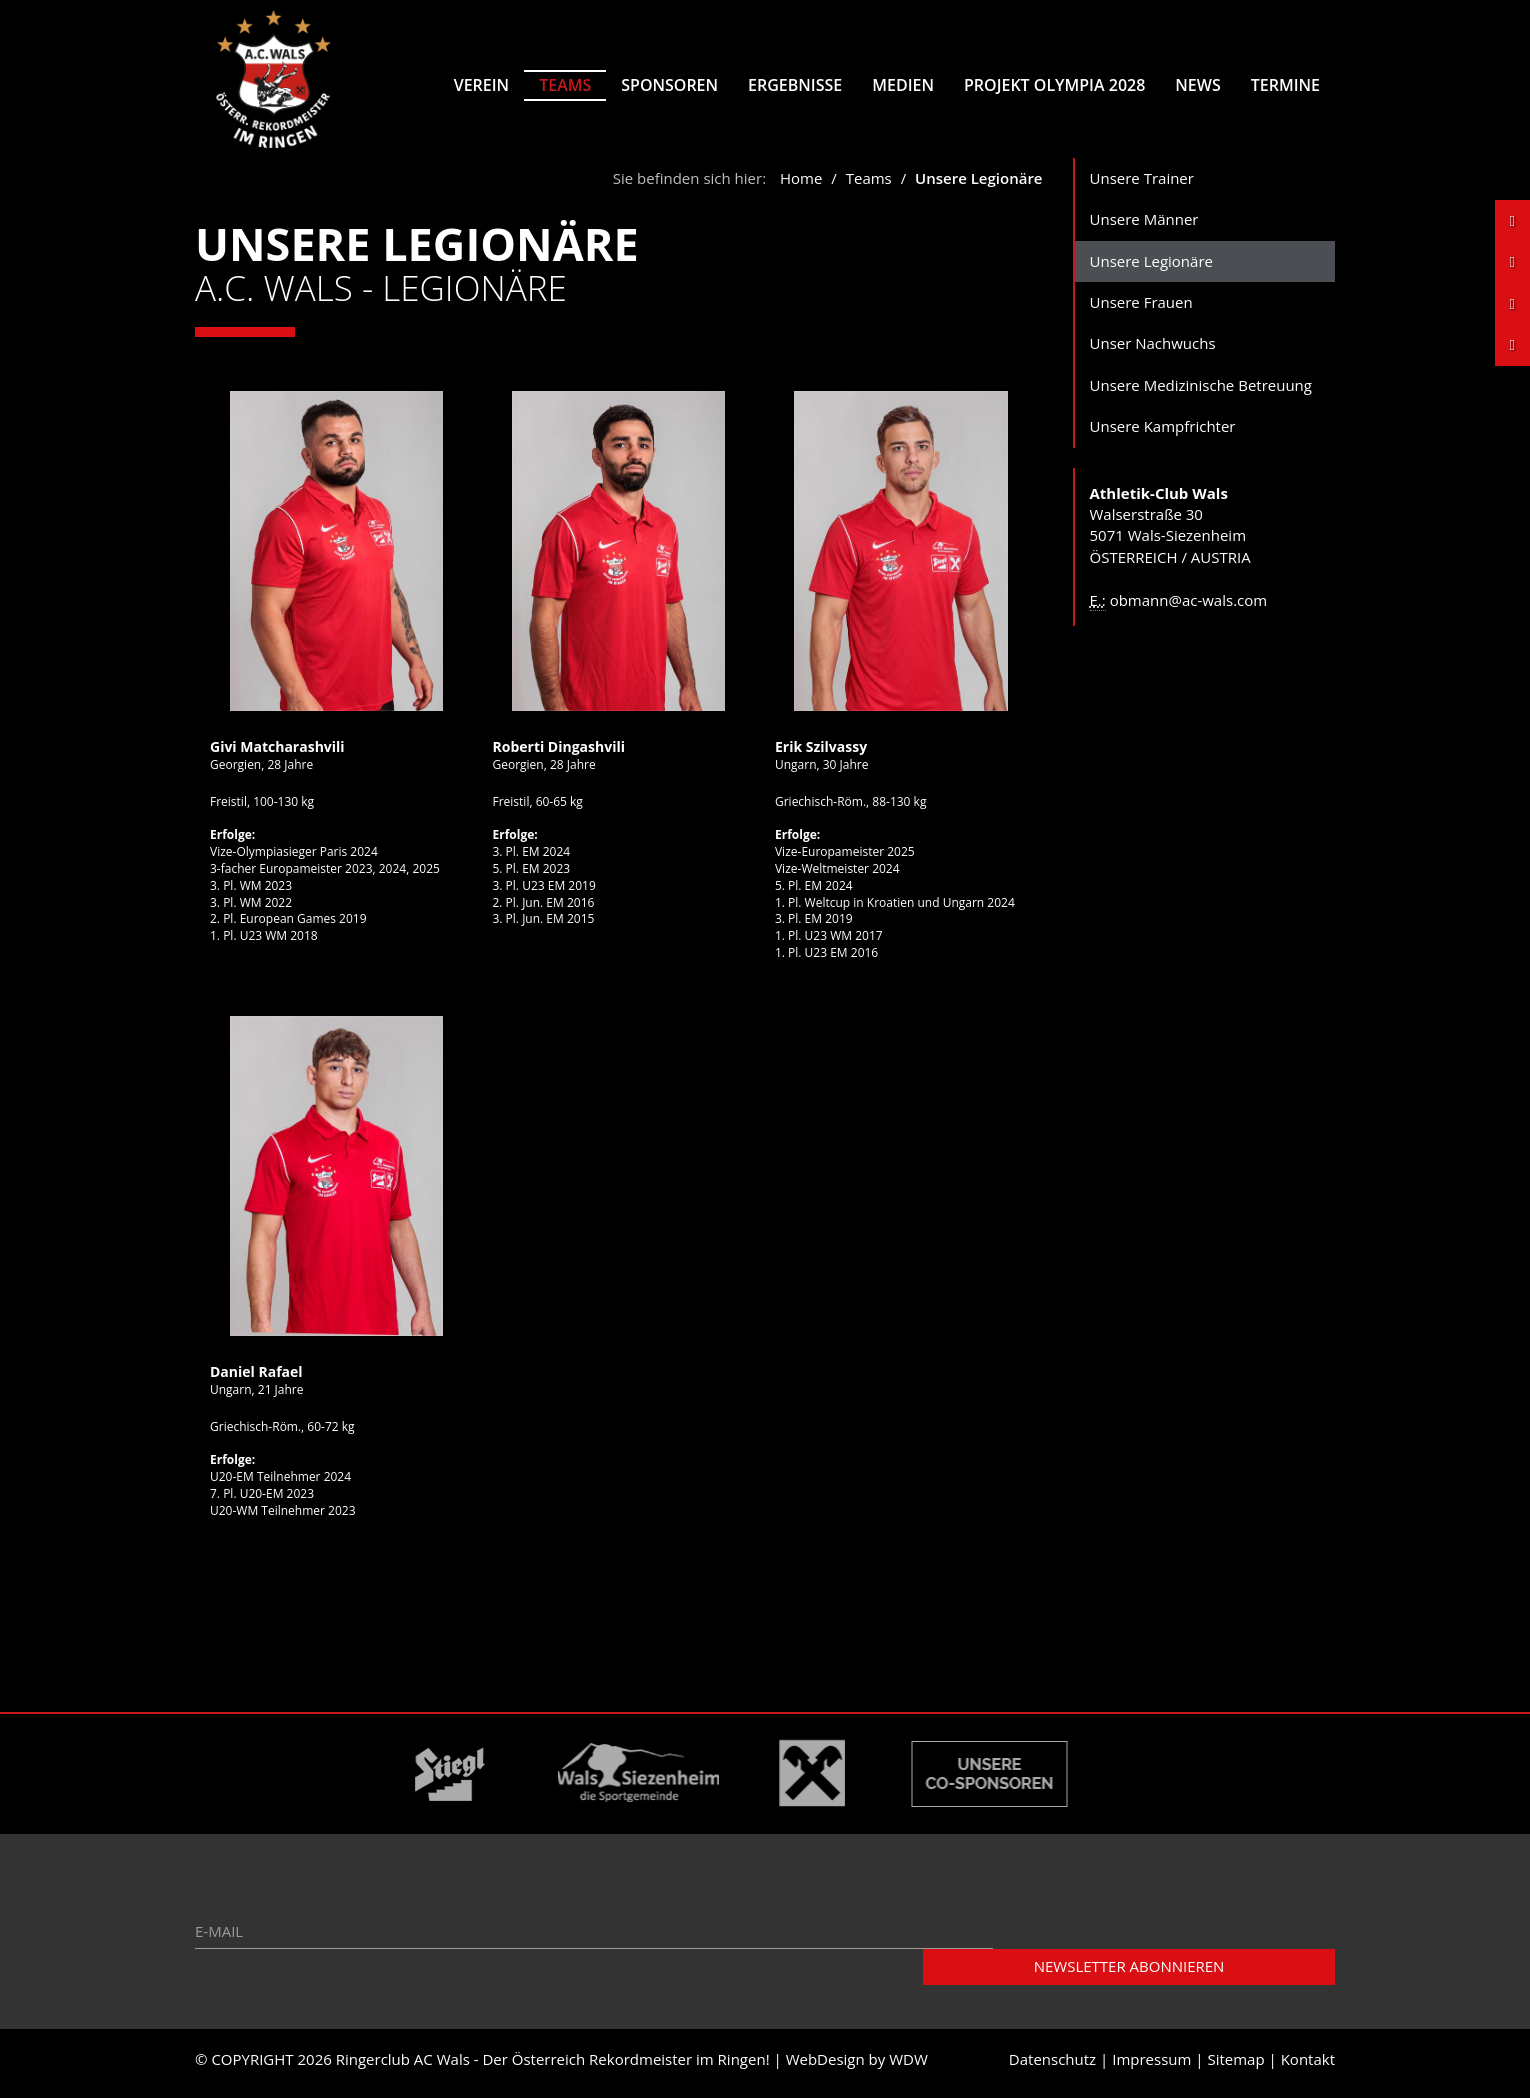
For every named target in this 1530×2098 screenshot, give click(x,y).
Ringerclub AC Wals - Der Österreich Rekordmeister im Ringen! (553, 2066)
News (1197, 85)
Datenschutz (1052, 2066)
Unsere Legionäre (1151, 268)
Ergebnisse (795, 85)
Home (801, 185)
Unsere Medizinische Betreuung (1201, 392)
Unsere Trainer (1142, 185)
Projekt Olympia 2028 (1054, 85)
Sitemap (1235, 2066)
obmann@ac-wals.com (1189, 607)
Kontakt (1308, 2066)
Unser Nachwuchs (1153, 351)
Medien (903, 85)
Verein (481, 85)
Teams (565, 85)
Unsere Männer (1144, 226)
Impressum (1151, 2066)
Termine (1285, 85)
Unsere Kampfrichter (1163, 434)
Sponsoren (669, 85)
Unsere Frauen (1141, 309)
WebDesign (825, 2066)
